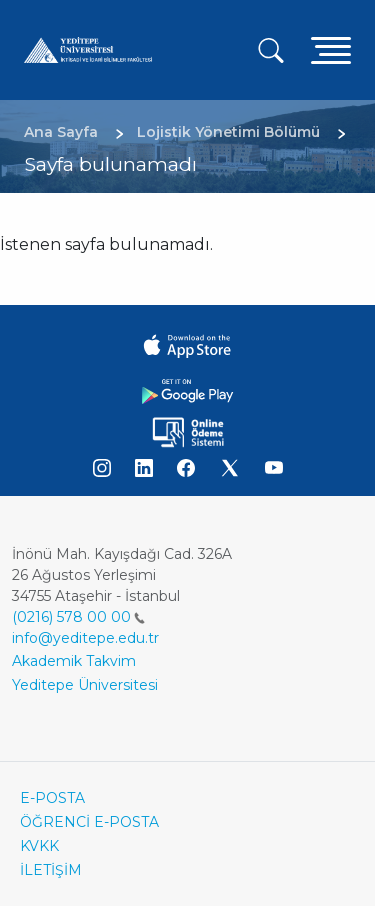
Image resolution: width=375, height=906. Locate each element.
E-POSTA (52, 798)
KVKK (39, 846)
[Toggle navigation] (331, 49)
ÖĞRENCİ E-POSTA (89, 822)
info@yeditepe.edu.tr (85, 638)
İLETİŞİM (51, 870)
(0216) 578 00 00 (78, 617)
